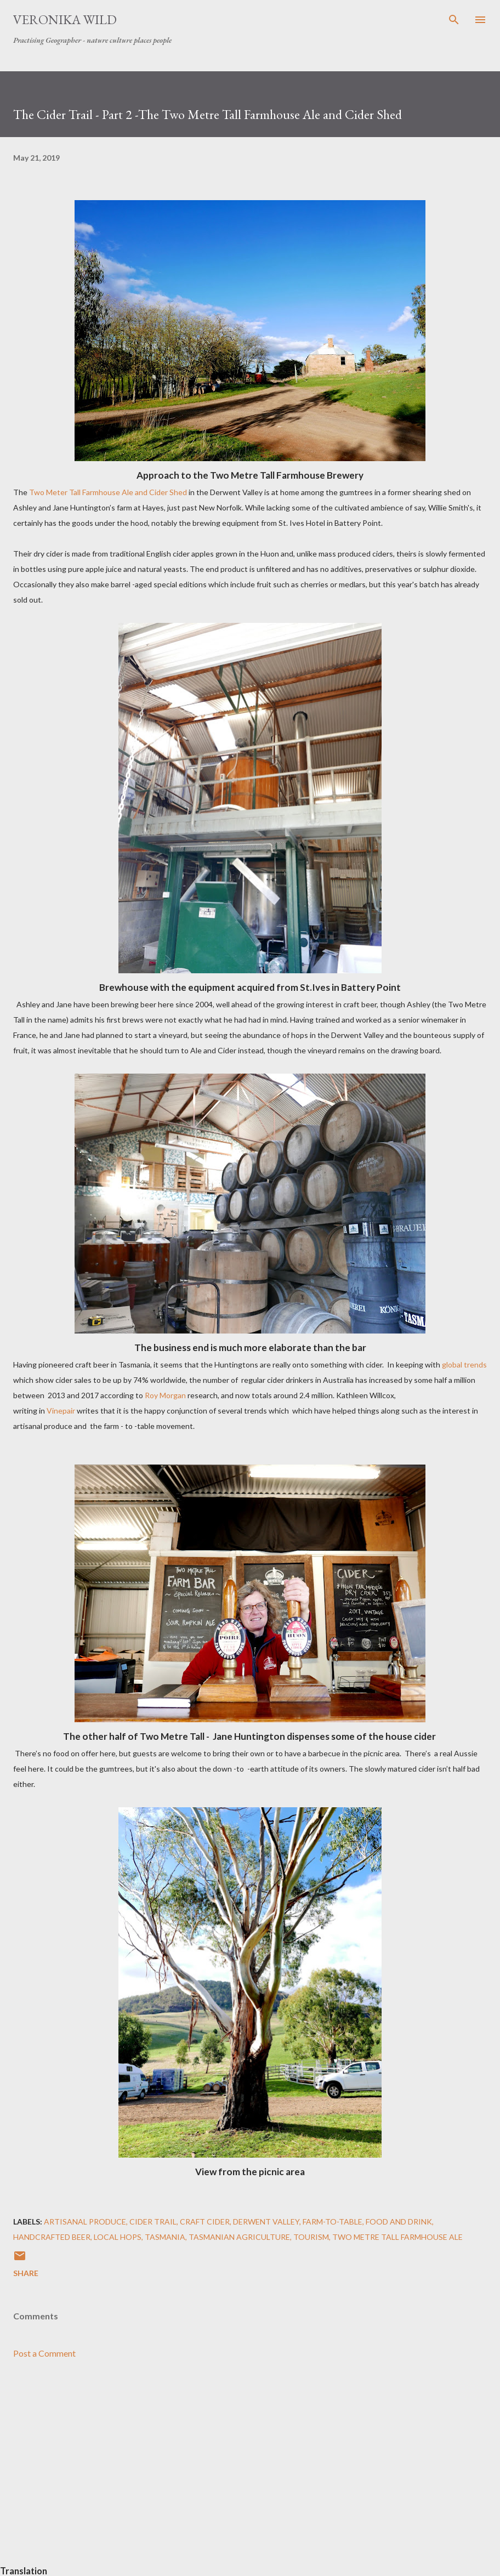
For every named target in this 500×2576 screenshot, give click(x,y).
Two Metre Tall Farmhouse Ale (397, 2237)
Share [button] (25, 2273)
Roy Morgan (165, 1395)
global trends (464, 1364)
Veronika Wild (65, 19)
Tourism (311, 2237)
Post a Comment (44, 2353)
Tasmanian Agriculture (239, 2237)
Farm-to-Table (332, 2221)
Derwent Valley (266, 2221)
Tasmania (165, 2237)
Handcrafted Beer (51, 2237)
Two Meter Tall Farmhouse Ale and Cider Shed (108, 492)
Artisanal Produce (85, 2221)
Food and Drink (399, 2221)
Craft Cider (205, 2221)
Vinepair (61, 1410)
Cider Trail (153, 2221)
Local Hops (117, 2237)
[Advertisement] (250, 2471)
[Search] (454, 19)
